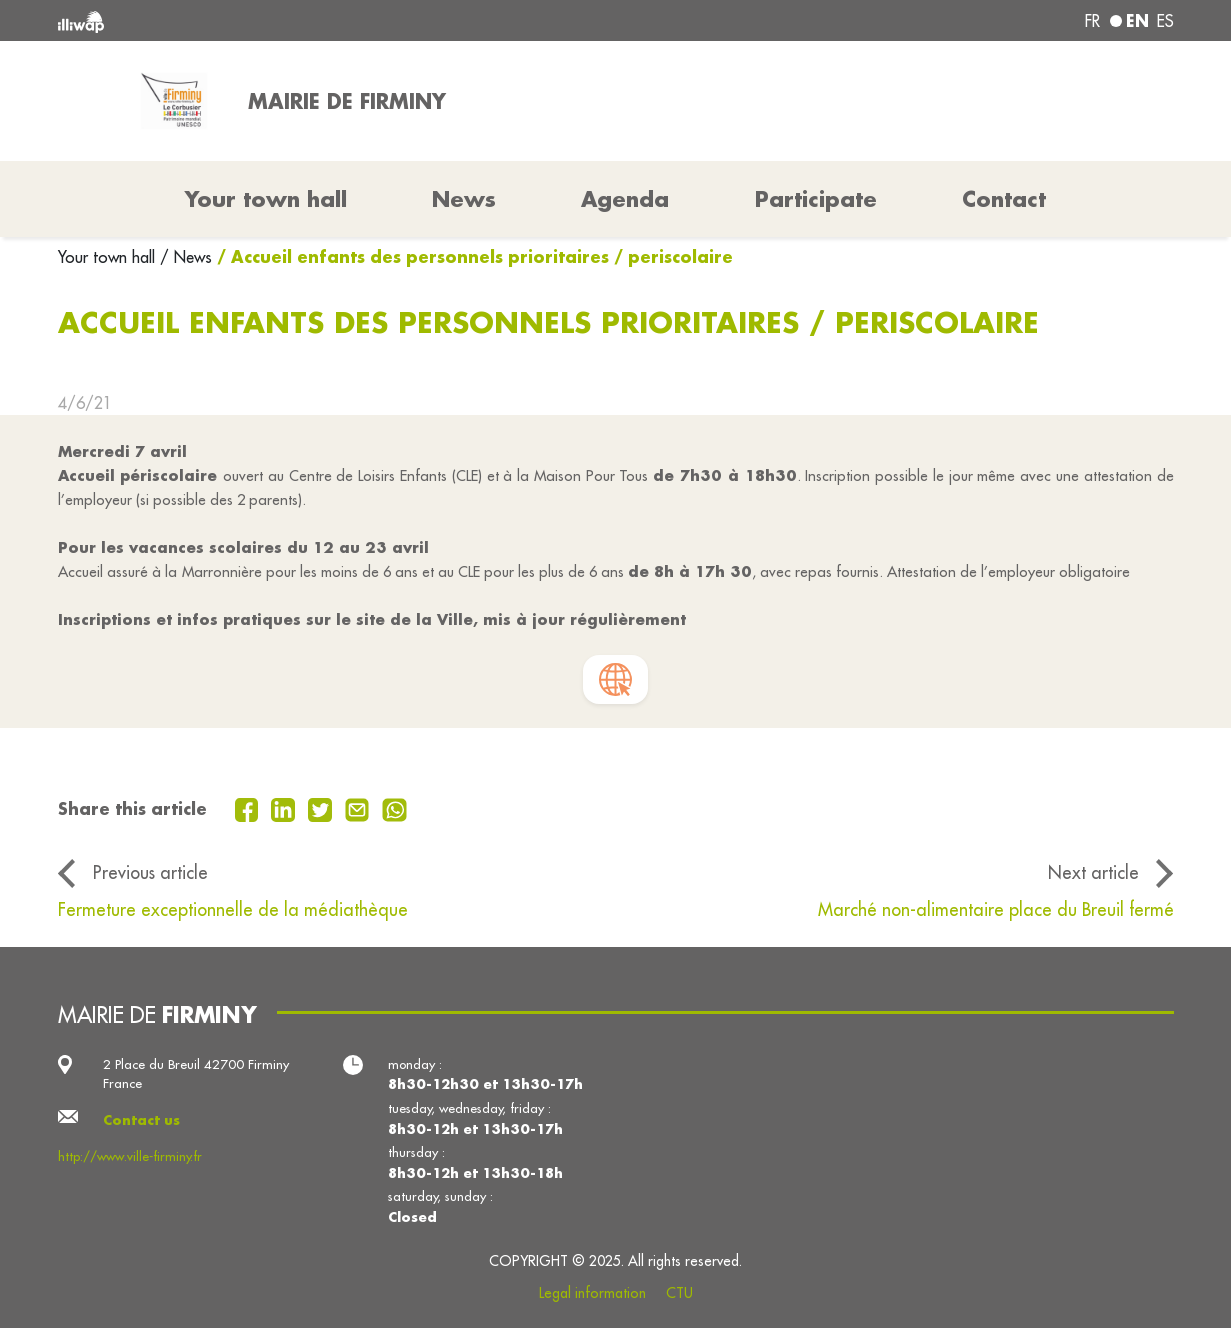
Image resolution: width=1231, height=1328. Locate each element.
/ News (186, 257)
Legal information (592, 1293)
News (464, 199)
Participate (816, 199)
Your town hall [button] (266, 199)
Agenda (625, 199)
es (1165, 21)
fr (1092, 21)
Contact (1004, 199)
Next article (1093, 872)
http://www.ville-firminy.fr (130, 1156)
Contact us (141, 1119)
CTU (679, 1293)
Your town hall (109, 257)
